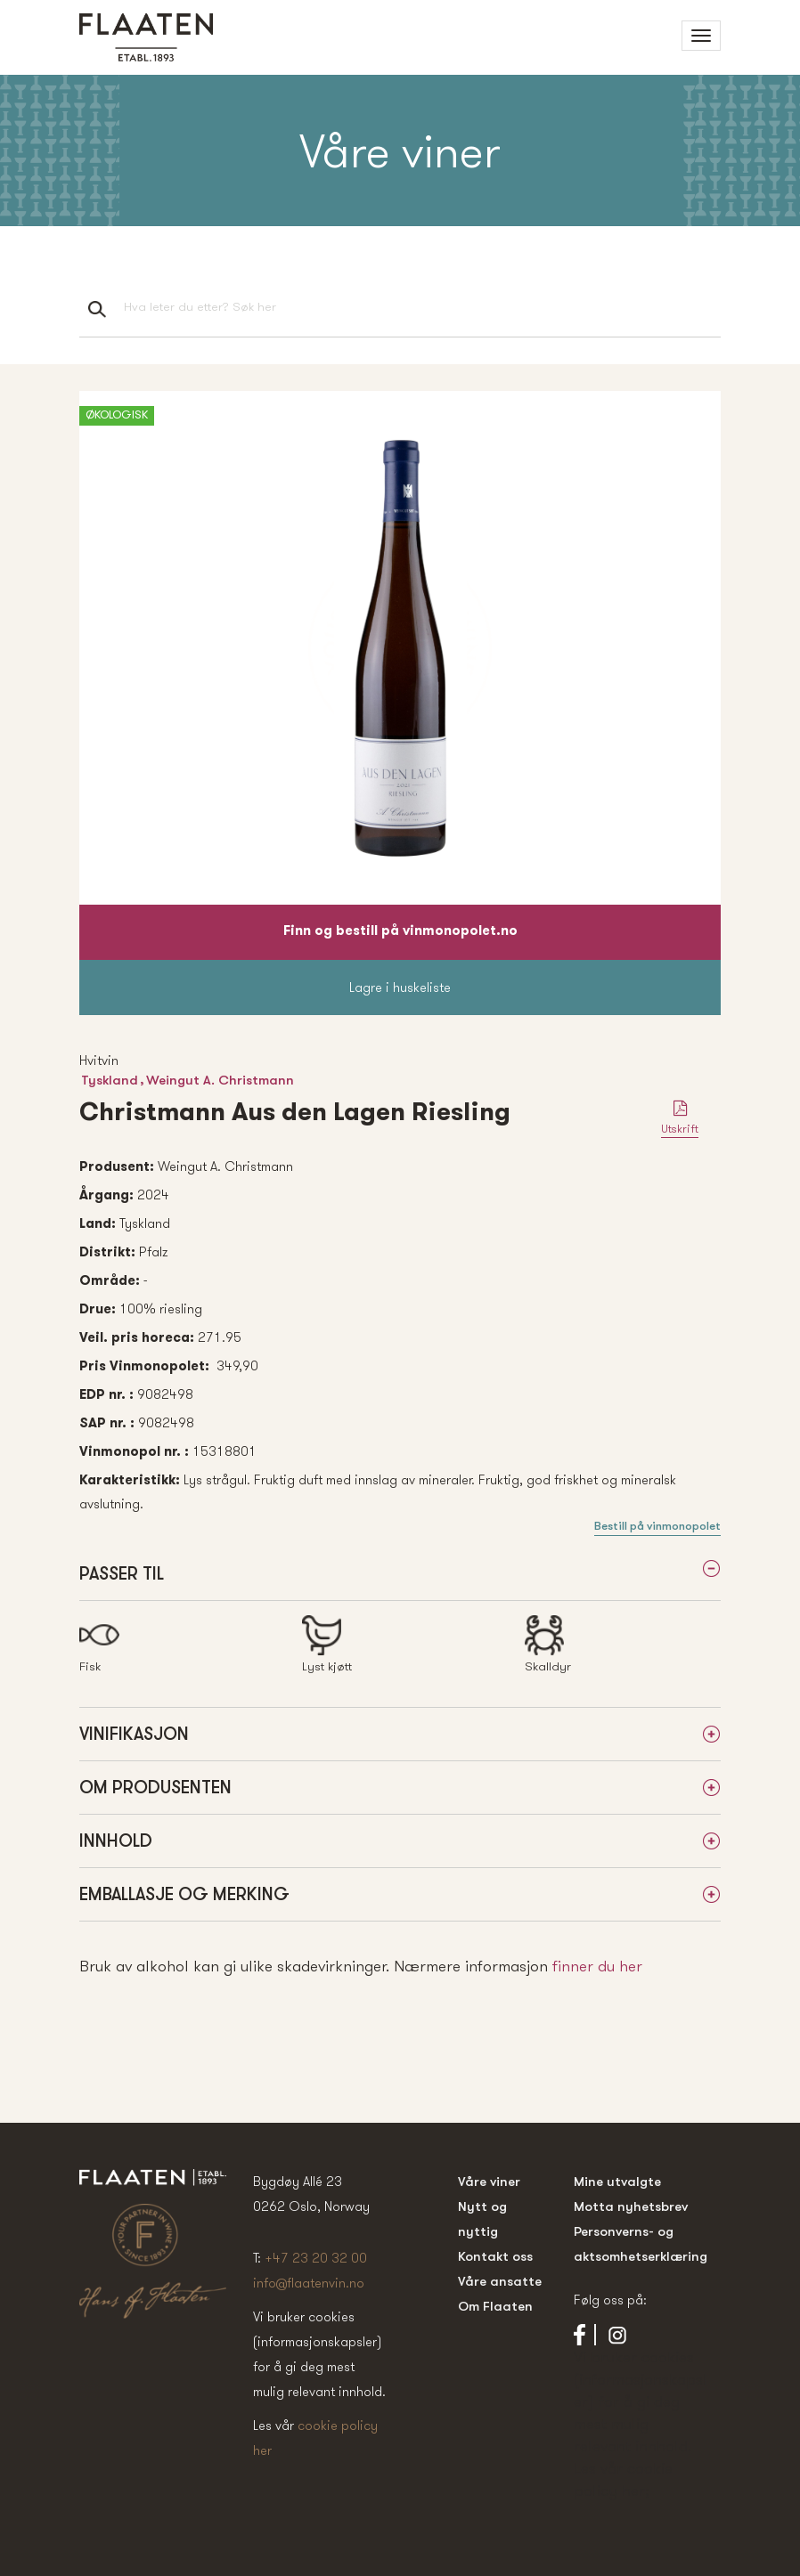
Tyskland (109, 1079)
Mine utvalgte (617, 2181)
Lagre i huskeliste (400, 987)
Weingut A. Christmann (220, 1079)
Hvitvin (98, 1060)
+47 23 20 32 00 (316, 2257)
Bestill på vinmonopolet (657, 1525)
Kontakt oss (495, 2255)
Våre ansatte (500, 2280)
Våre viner (489, 2181)
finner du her (597, 1965)
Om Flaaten (495, 2305)
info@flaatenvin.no (308, 2282)
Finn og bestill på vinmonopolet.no (400, 932)
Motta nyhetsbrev (631, 2206)
